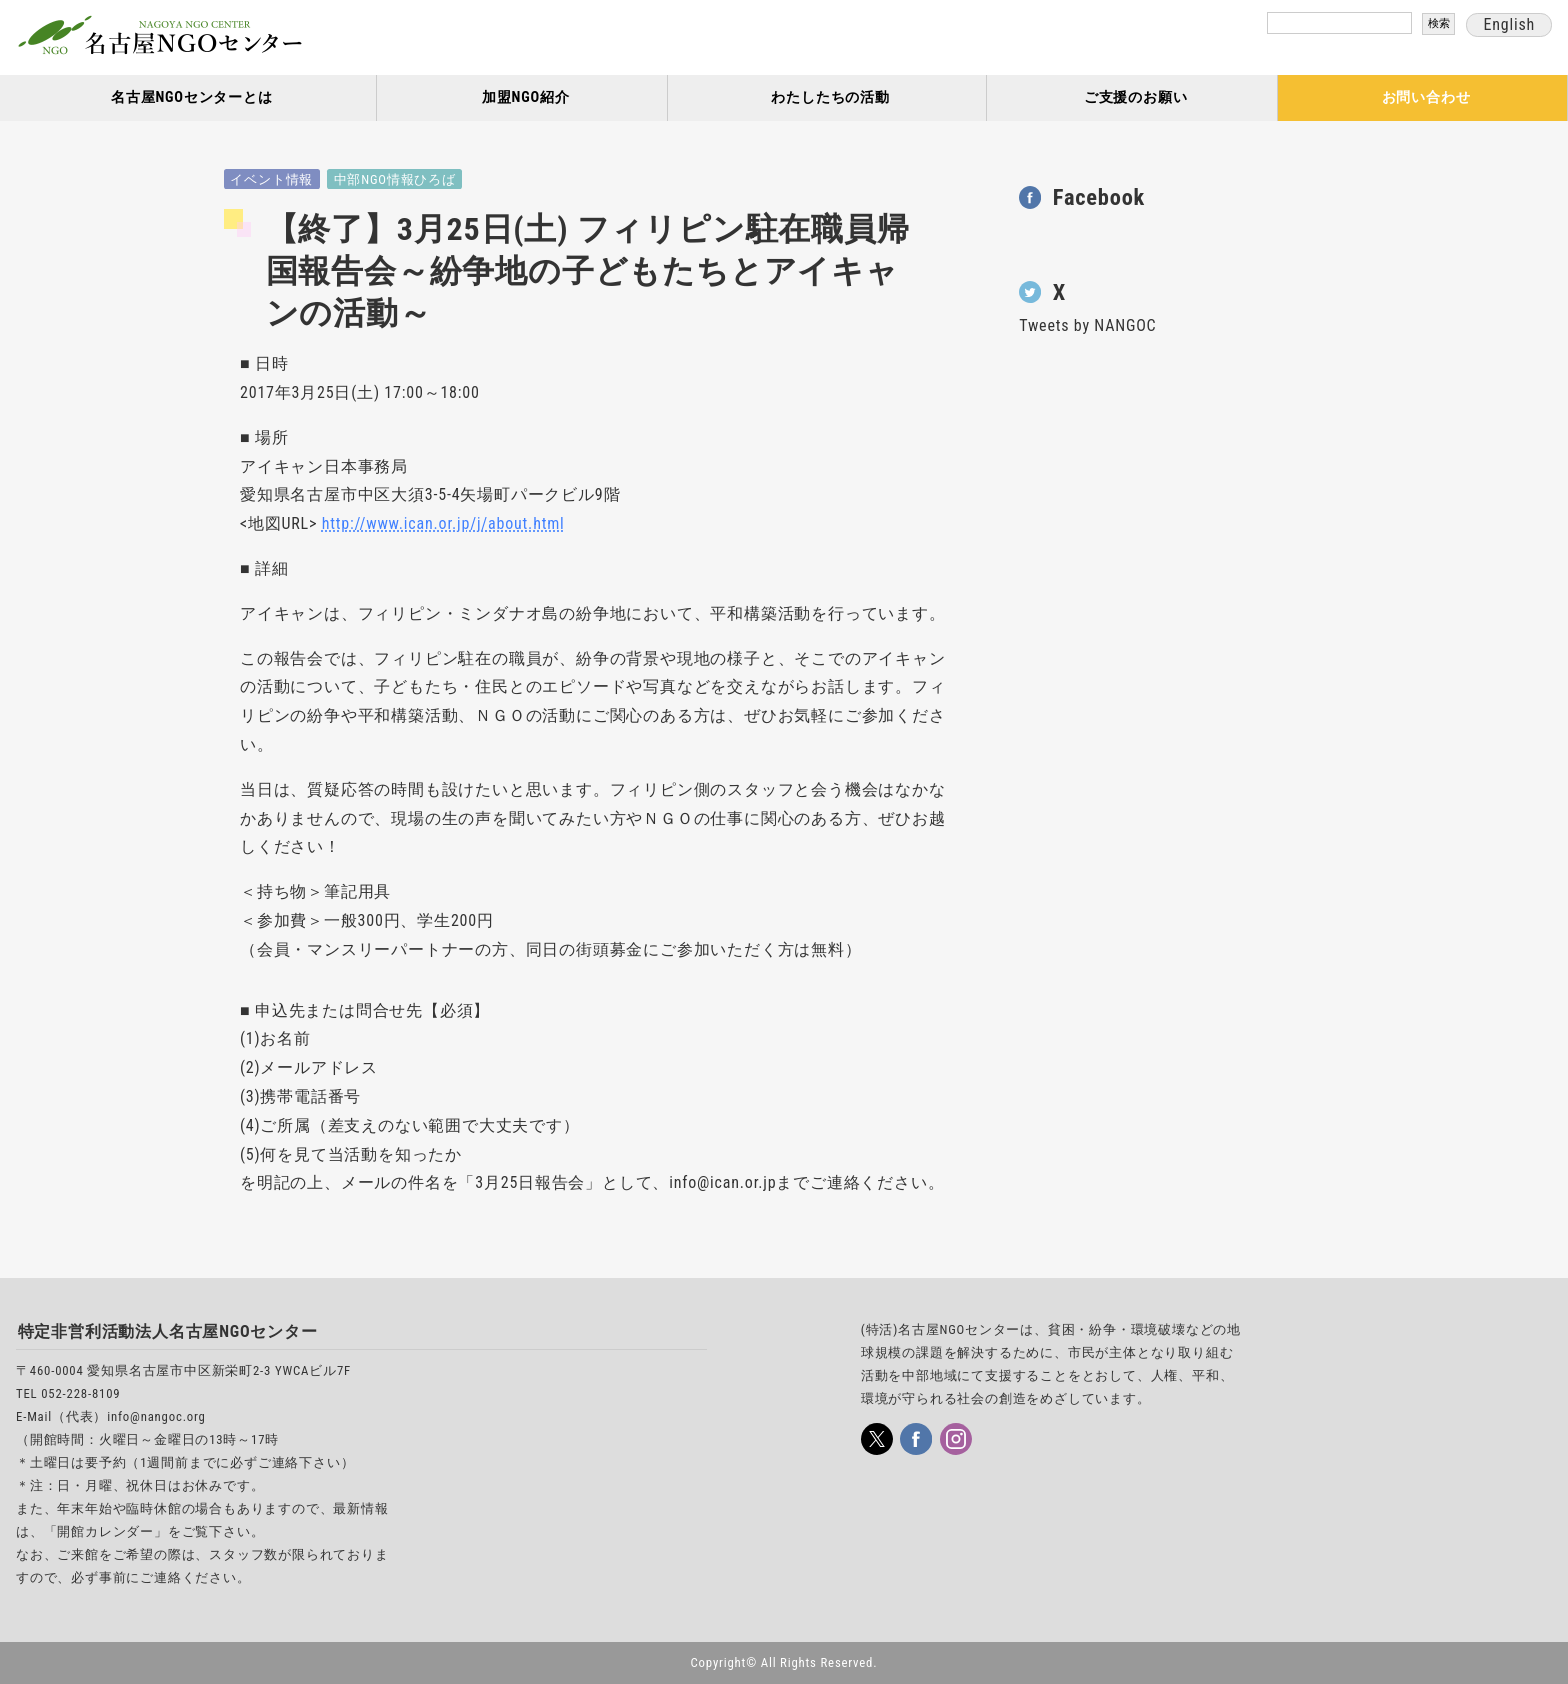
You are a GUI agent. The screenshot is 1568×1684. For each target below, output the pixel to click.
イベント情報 (271, 179)
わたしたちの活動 (830, 97)
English (1509, 24)
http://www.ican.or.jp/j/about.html (443, 523)
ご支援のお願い (1136, 97)
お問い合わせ (1426, 97)
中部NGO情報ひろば (395, 179)
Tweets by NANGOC (1087, 325)
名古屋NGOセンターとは (192, 97)
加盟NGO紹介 (526, 97)
